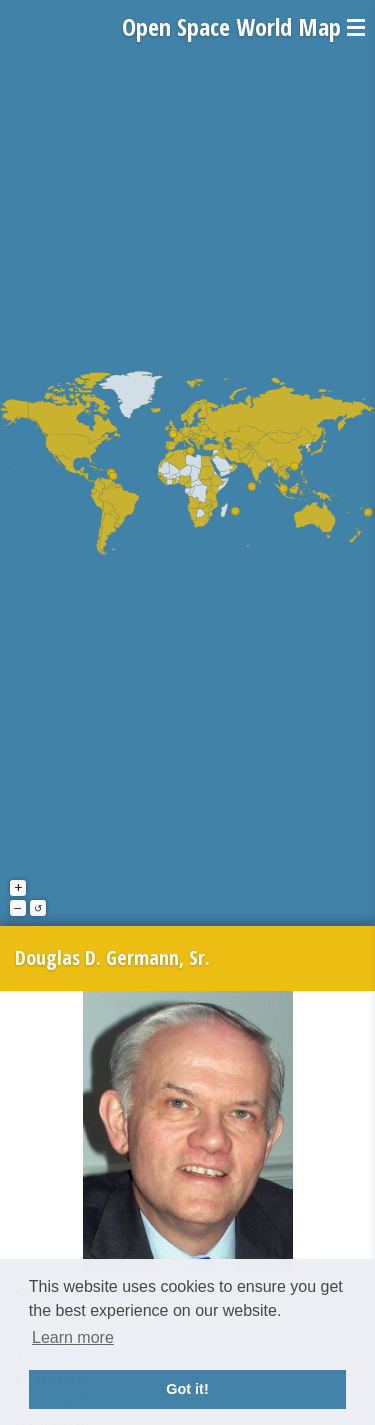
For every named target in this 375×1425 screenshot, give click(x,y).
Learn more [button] (73, 1337)
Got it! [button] (187, 1389)
